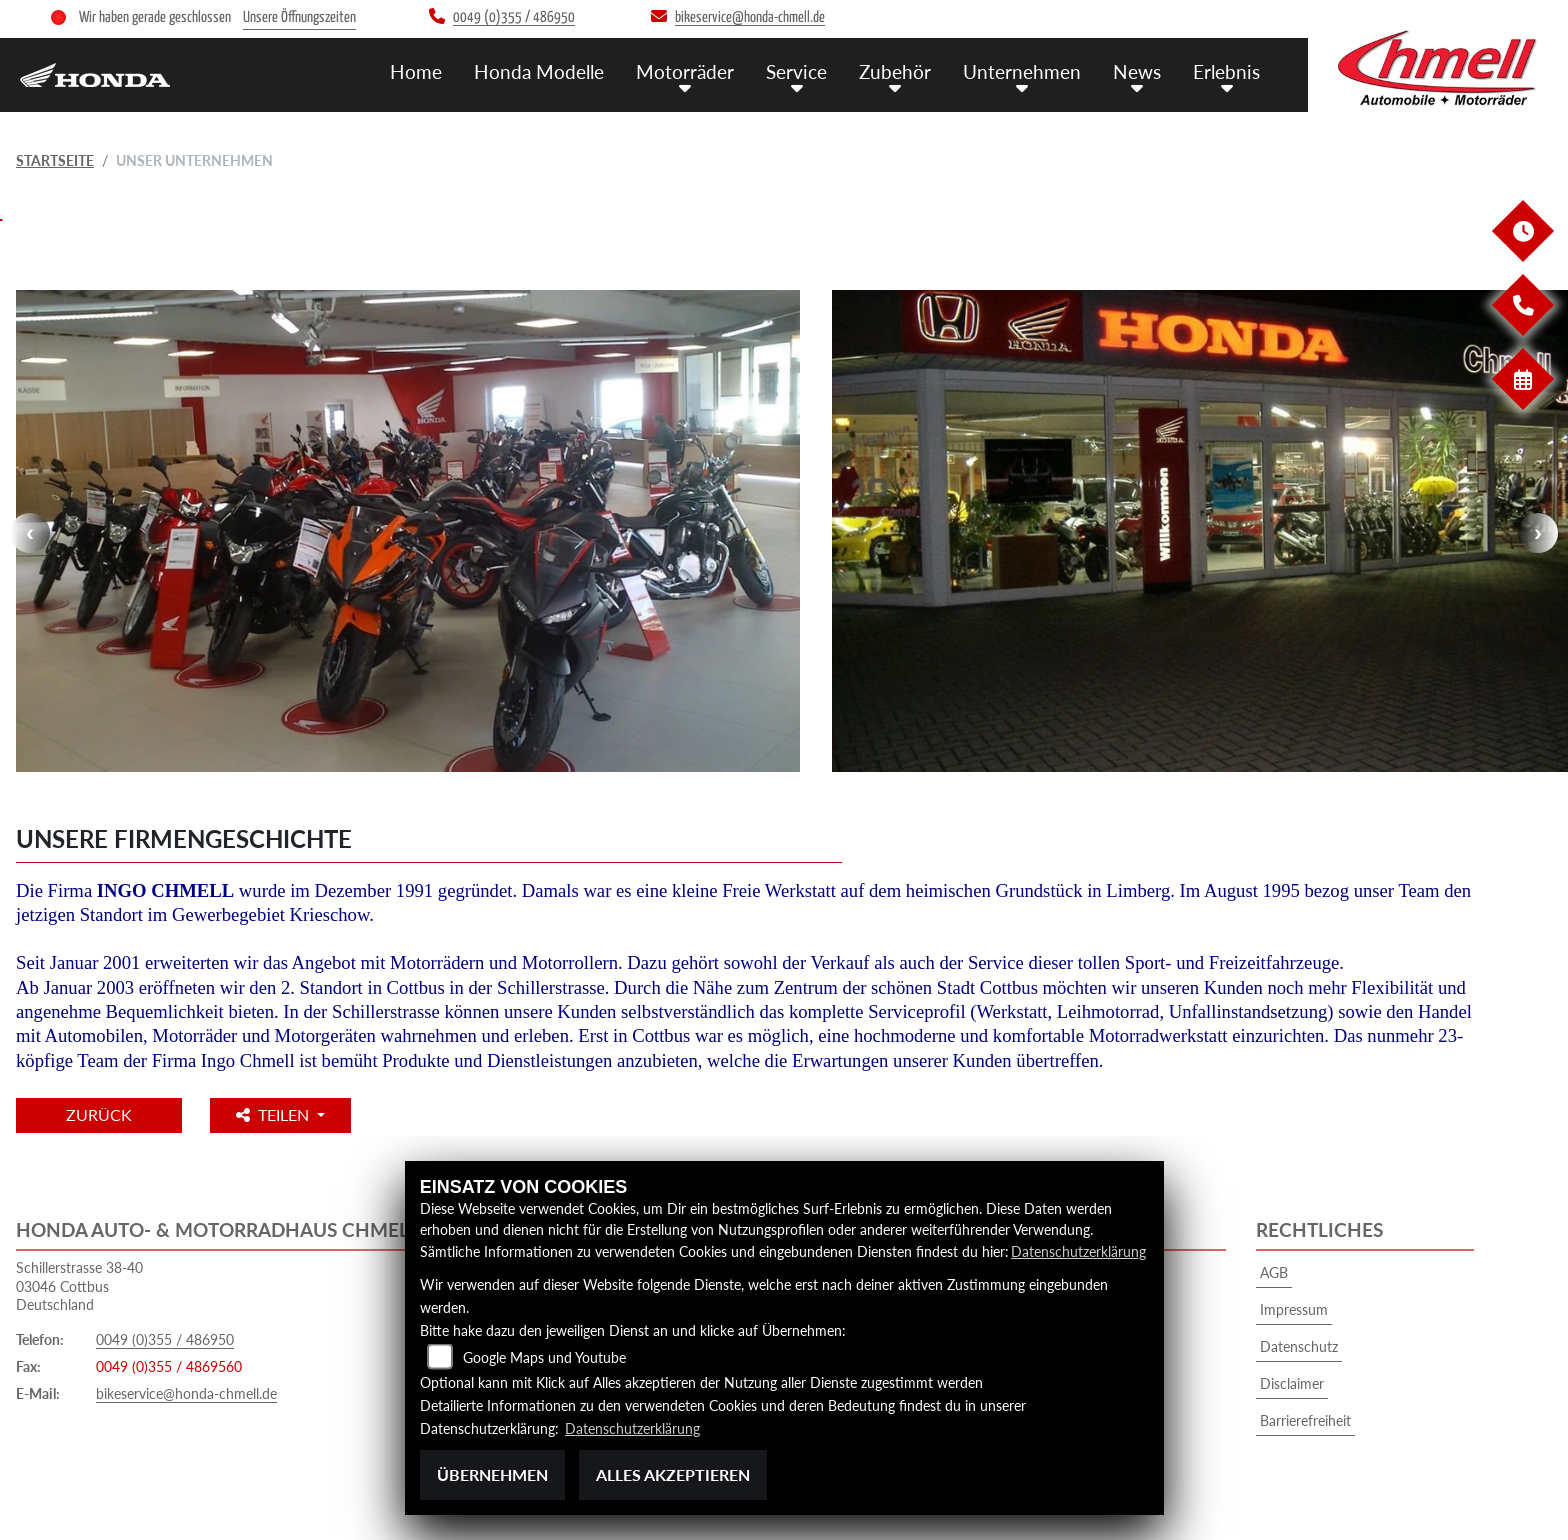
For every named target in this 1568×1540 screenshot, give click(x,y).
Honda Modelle (539, 71)
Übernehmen (492, 1474)
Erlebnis (1226, 71)
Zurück (99, 1114)
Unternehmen (1022, 71)
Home (416, 71)
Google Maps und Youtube (544, 1357)
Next (1538, 533)
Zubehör (895, 71)
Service (796, 71)
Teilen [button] (274, 1114)
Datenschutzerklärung (1078, 1251)
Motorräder (685, 71)
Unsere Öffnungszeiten (299, 17)
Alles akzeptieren (673, 1474)
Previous (30, 533)
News (1137, 71)
